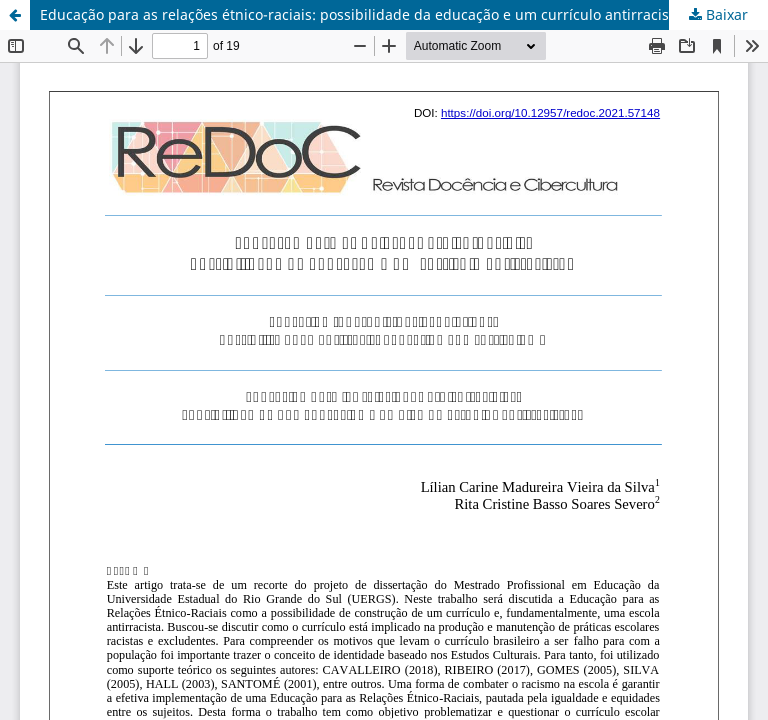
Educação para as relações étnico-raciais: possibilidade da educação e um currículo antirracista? (364, 14)
